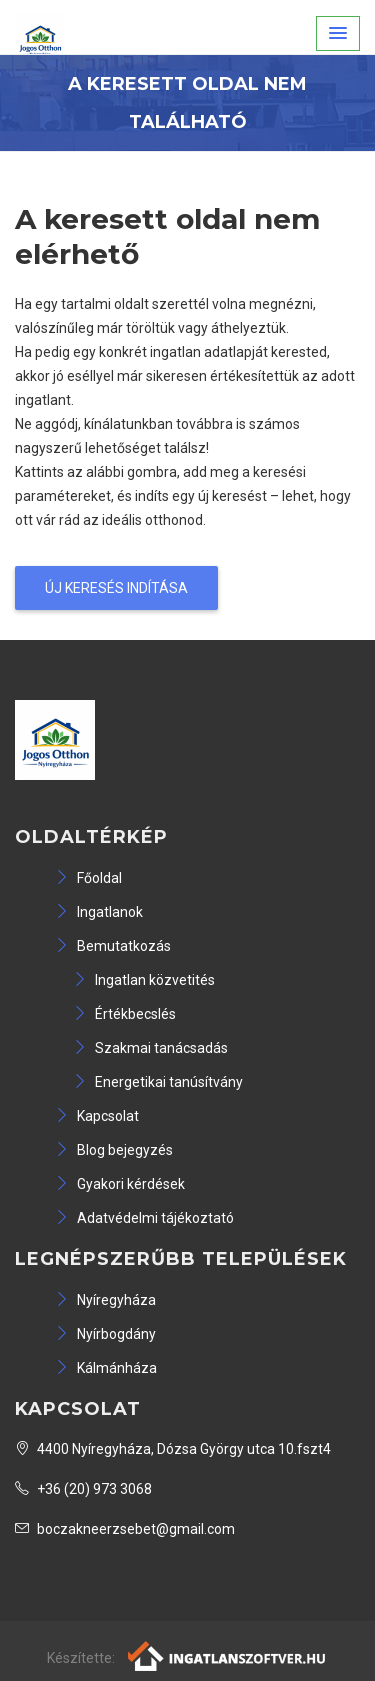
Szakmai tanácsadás (150, 1048)
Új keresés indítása (116, 588)
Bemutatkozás (113, 946)
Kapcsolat (97, 1116)
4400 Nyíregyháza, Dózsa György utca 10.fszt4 (173, 1449)
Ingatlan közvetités (144, 980)
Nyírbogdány (105, 1334)
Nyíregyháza (105, 1300)
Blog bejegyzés (114, 1150)
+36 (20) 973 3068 (83, 1489)
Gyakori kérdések (120, 1184)
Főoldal (88, 878)
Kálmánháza (106, 1368)
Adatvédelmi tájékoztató (144, 1218)
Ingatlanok (99, 912)
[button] (338, 33)
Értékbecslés (124, 1014)
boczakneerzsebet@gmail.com (125, 1529)
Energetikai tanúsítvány (158, 1082)
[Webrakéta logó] (227, 1655)
